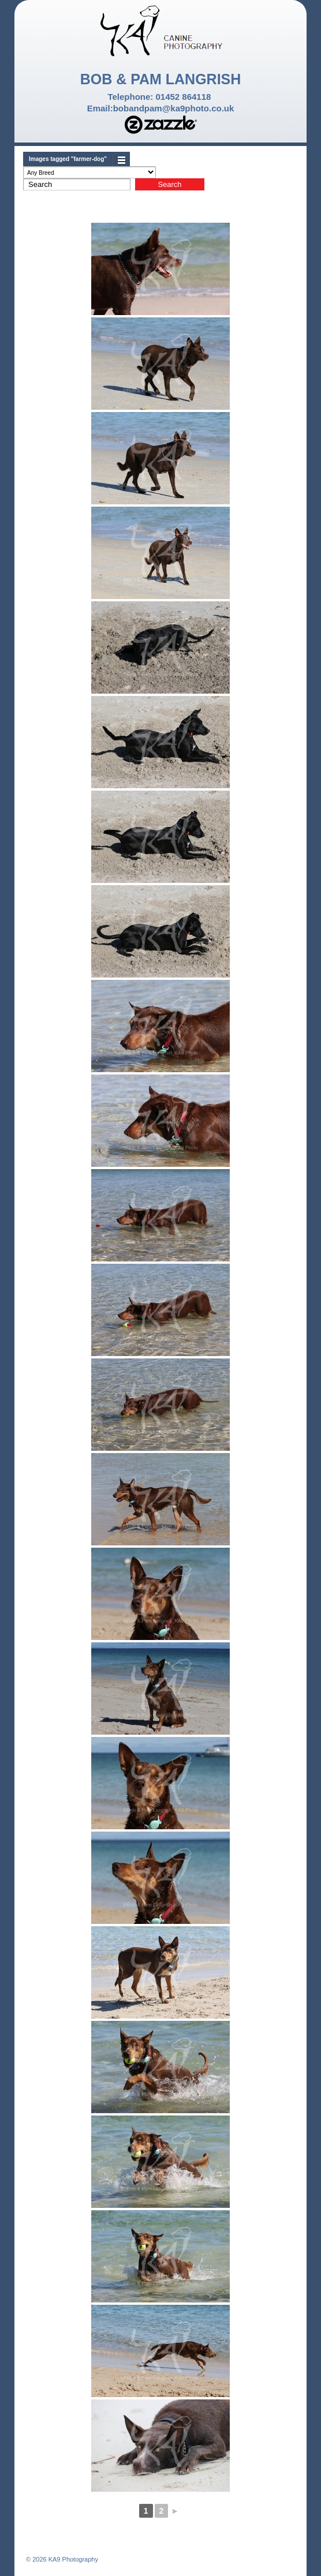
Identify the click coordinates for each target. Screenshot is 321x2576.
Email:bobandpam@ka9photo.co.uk (160, 108)
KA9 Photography (72, 2559)
